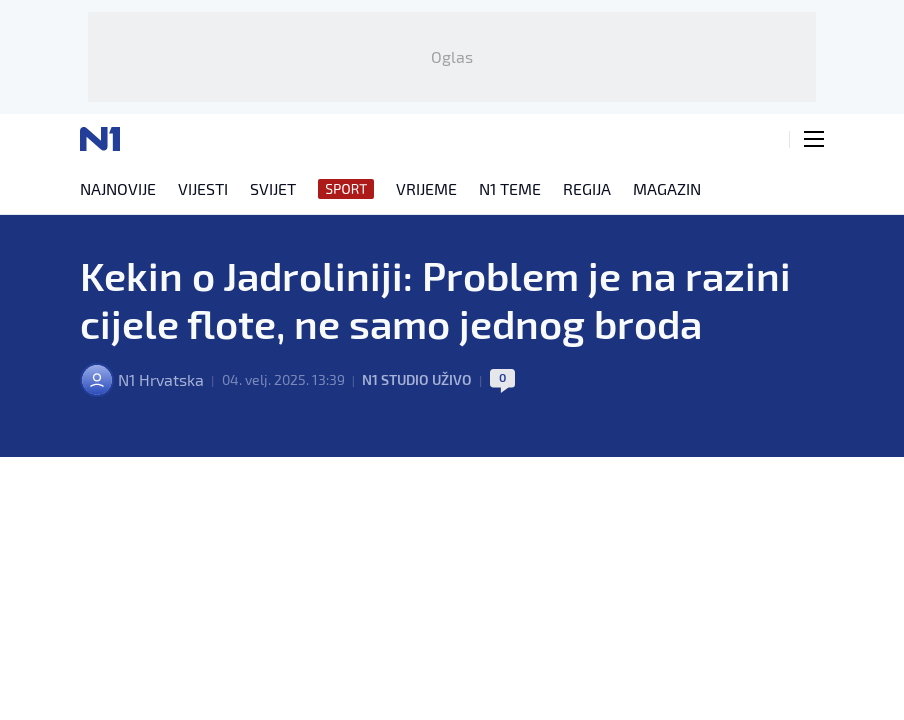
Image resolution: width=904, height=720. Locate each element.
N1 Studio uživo (417, 379)
